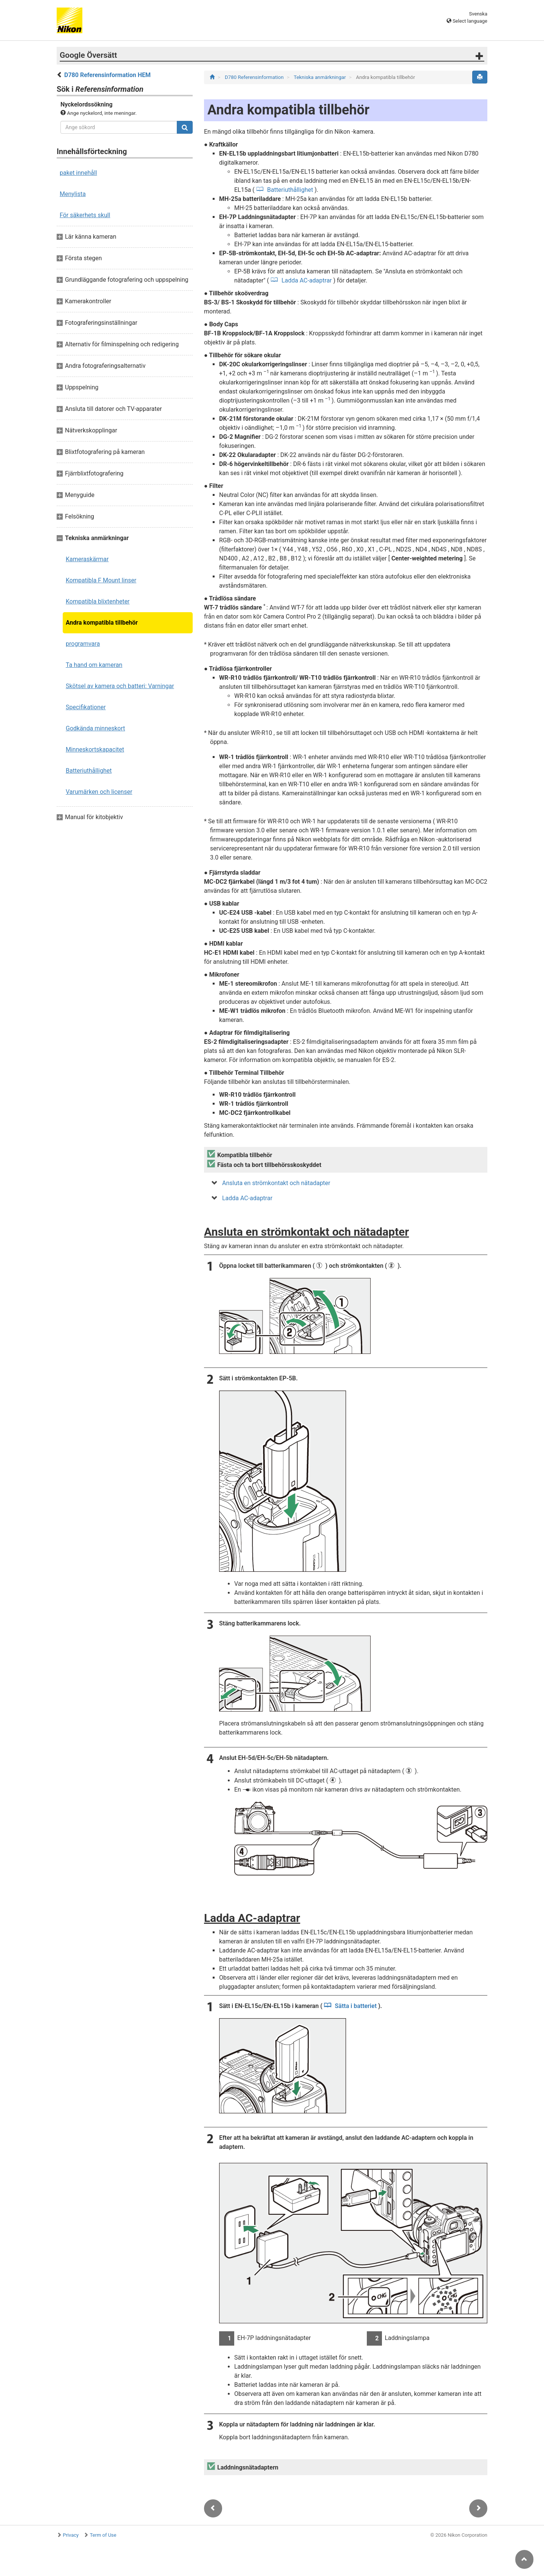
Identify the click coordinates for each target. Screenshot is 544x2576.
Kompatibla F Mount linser (101, 580)
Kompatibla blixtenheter (98, 601)
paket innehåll (78, 172)
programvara (83, 643)
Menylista (73, 194)
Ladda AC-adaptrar (306, 280)
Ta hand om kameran (94, 664)
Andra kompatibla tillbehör (102, 622)
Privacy (71, 2535)
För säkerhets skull (85, 215)
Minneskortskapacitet (95, 749)
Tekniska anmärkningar (320, 77)
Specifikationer (86, 707)
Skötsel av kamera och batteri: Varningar (120, 686)
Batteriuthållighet (89, 770)
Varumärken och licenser (99, 791)
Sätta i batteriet (355, 2006)
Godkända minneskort (95, 728)
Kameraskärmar (87, 559)
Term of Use (103, 2535)
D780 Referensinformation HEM (107, 75)
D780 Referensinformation (255, 77)
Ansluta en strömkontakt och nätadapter (276, 1183)
